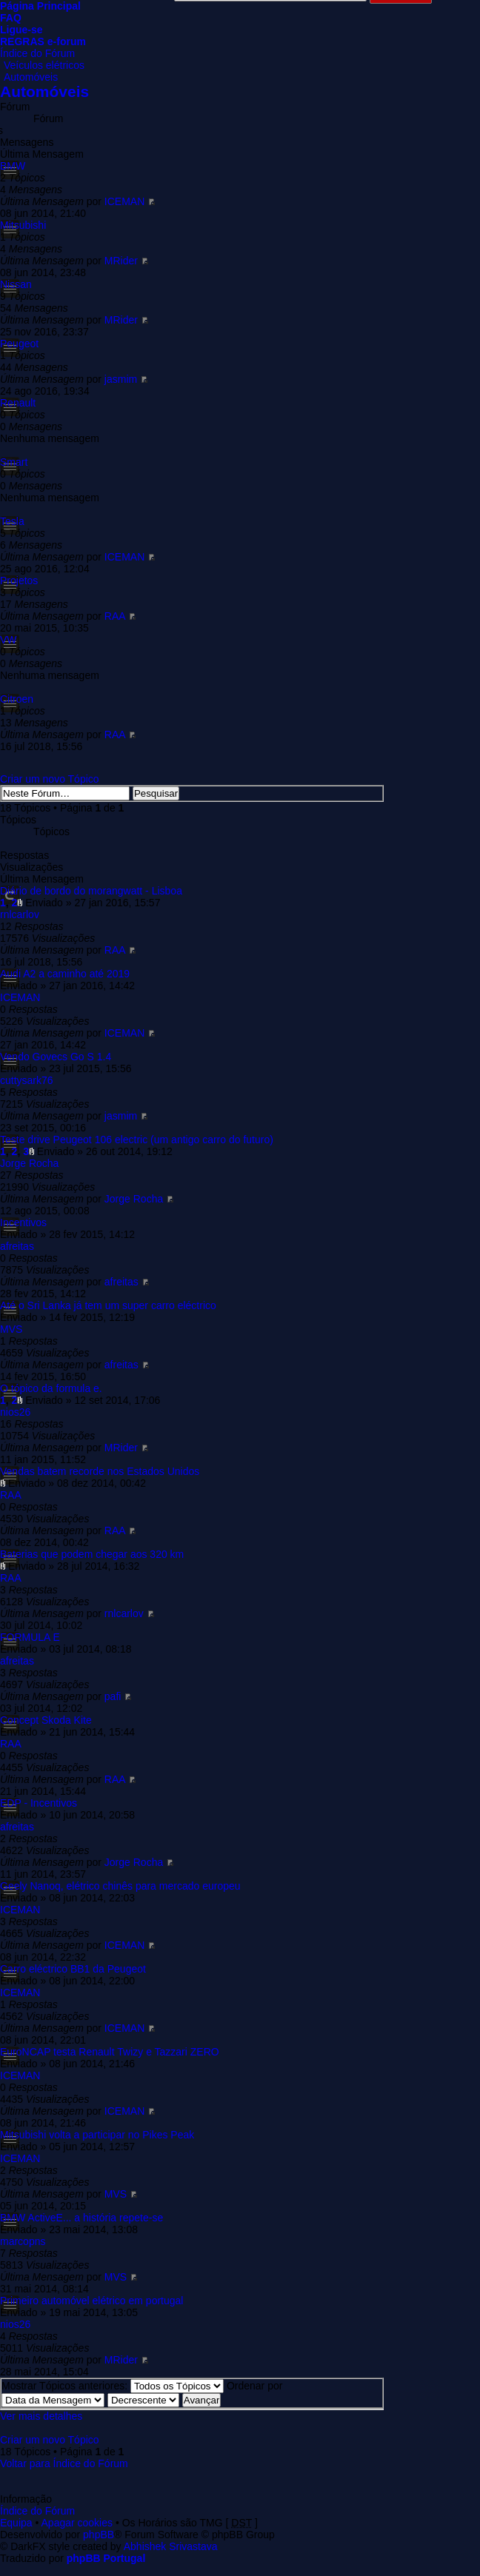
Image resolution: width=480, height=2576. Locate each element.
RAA (114, 616)
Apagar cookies (77, 2523)
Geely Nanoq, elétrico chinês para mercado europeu (120, 1886)
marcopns (22, 2241)
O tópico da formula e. (51, 1388)
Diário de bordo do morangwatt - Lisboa (91, 891)
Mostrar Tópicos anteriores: (112, 2386)
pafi (112, 1696)
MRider (121, 261)
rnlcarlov (19, 914)
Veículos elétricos (44, 65)
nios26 (15, 1412)
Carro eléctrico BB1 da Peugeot (73, 1969)
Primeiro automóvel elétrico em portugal (91, 2300)
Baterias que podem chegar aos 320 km (92, 1554)
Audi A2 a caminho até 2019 (65, 974)
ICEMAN (124, 201)
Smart (13, 462)
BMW (12, 166)
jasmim (120, 379)
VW (8, 640)
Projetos (19, 580)
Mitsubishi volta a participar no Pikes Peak (97, 2135)
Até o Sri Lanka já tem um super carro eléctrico (108, 1305)
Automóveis (31, 77)
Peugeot (19, 343)
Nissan (16, 284)
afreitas (17, 1246)
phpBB (98, 2534)
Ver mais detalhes (41, 2416)
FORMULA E (30, 1637)
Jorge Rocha (29, 1163)
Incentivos (23, 1222)
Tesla (12, 521)
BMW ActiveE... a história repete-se (81, 2218)
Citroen (16, 699)
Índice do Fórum (37, 53)
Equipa (16, 2523)
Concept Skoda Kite (46, 1720)
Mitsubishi (23, 225)
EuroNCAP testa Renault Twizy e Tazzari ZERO (109, 2052)
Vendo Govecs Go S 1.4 (55, 1057)
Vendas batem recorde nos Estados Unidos (99, 1471)
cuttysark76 (26, 1080)
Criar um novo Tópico (49, 779)
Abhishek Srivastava (171, 2546)
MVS (11, 1329)
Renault (18, 403)
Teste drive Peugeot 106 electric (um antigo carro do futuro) (136, 1139)
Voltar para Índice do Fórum (64, 2463)
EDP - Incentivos (38, 1803)
